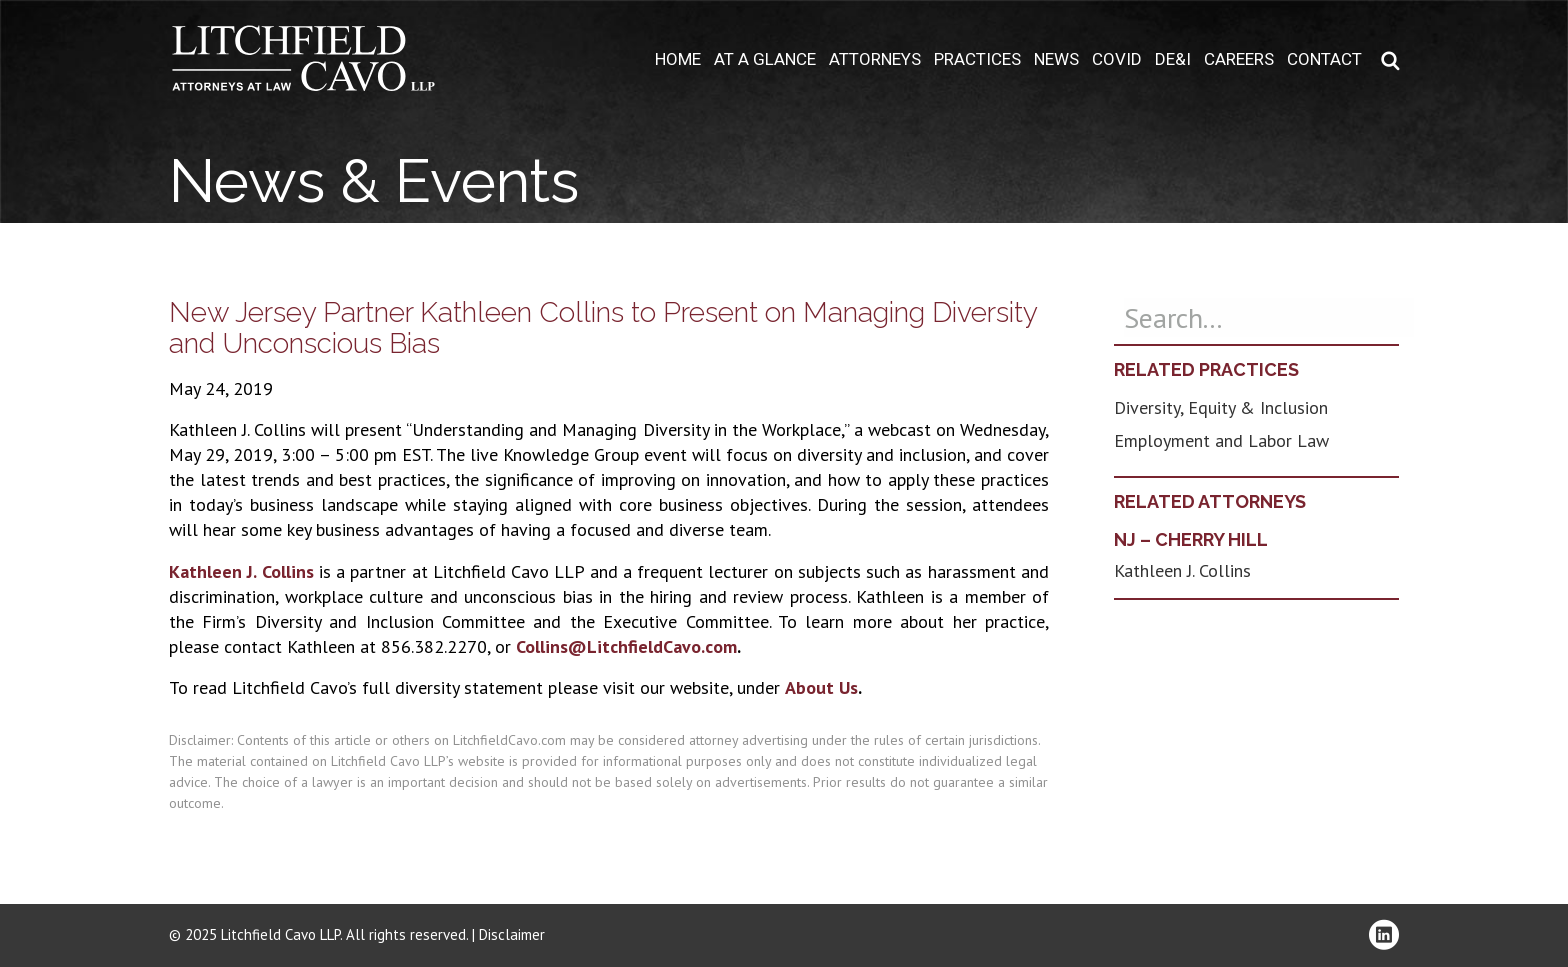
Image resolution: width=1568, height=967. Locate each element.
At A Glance (765, 59)
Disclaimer (512, 934)
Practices (977, 59)
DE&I (1173, 59)
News (1056, 59)
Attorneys (875, 59)
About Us (821, 687)
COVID (1117, 59)
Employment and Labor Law (1221, 440)
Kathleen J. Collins (241, 571)
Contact (1324, 59)
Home (678, 59)
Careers (1239, 59)
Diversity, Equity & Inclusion (1221, 407)
